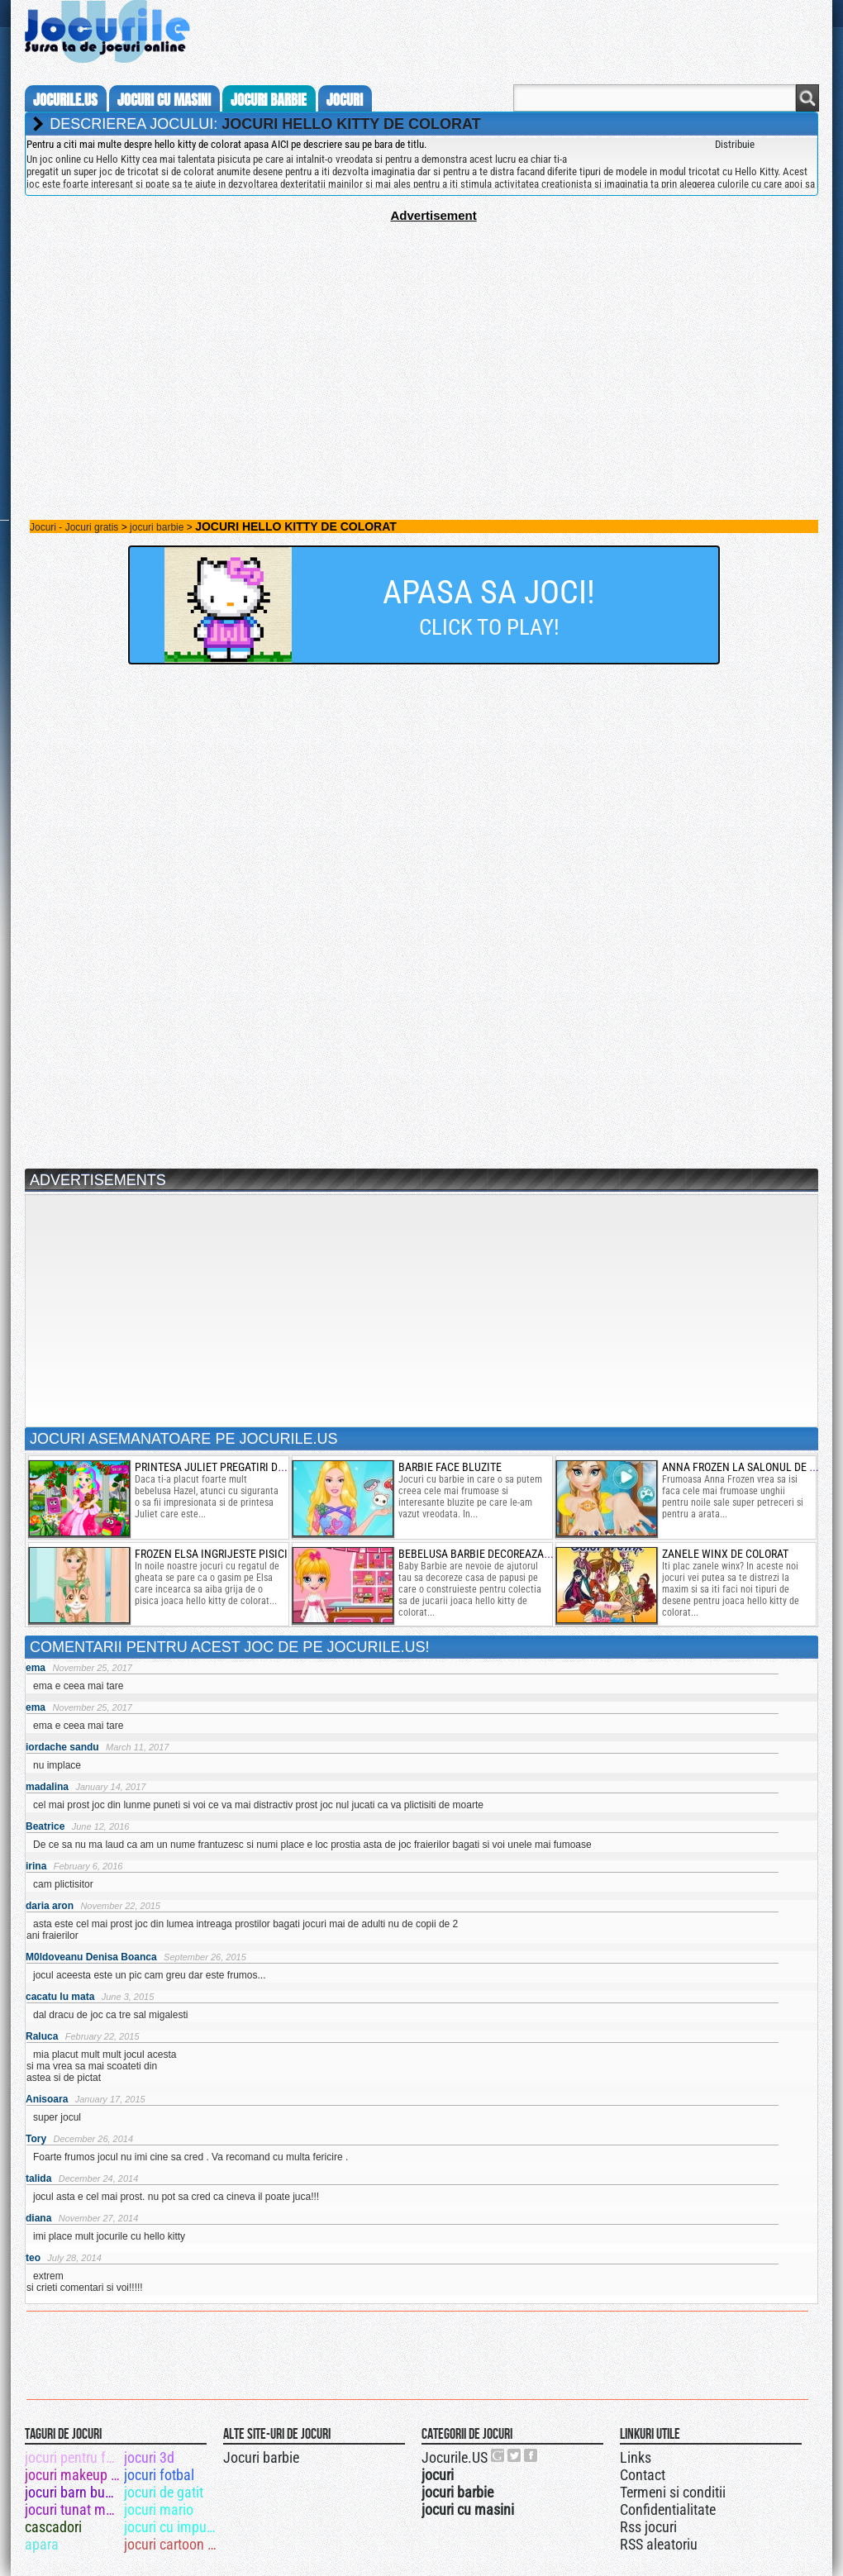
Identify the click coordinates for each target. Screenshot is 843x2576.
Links (635, 2457)
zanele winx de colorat (725, 1553)
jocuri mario (158, 2509)
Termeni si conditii (673, 2492)
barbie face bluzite (450, 1467)
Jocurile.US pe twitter (514, 2455)
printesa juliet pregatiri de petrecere (237, 1467)
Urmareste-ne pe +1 (498, 2455)
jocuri (344, 100)
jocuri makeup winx (73, 2474)
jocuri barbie (269, 100)
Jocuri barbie (261, 2457)
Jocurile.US (455, 2457)
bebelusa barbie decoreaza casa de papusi (511, 1553)
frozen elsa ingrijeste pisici (211, 1553)
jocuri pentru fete (73, 2457)
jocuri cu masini (164, 100)
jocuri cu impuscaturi (172, 2527)
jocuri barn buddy (73, 2492)
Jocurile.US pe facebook (531, 2455)
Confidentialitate (668, 2509)
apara (42, 2544)
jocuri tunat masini (73, 2509)
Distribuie (735, 144)
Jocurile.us (65, 100)
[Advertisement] (421, 338)
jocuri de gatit (163, 2492)
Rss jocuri (648, 2527)
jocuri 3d (149, 2457)
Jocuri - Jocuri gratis (74, 527)
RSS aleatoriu (659, 2544)
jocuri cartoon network (172, 2544)
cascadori (53, 2527)
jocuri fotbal (159, 2474)
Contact (642, 2474)
